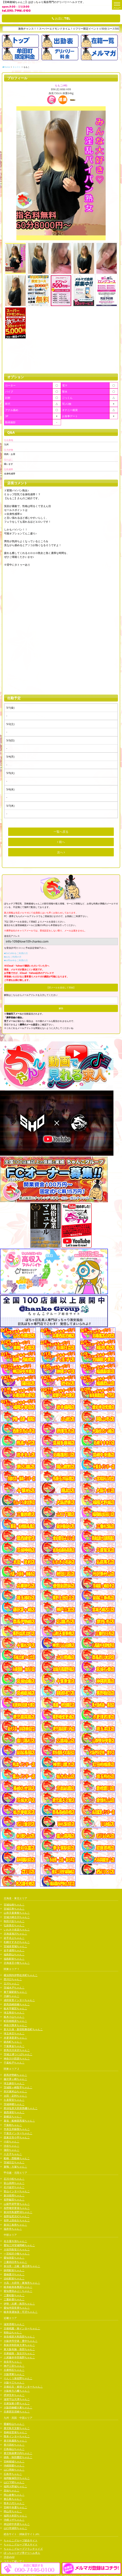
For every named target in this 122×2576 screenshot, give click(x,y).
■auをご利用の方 (12, 956)
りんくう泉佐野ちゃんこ (18, 2378)
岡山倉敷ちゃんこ (14, 2495)
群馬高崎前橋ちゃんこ (17, 2004)
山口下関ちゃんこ (14, 2482)
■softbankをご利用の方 (16, 960)
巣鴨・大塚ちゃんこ (15, 2166)
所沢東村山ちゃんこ (15, 2091)
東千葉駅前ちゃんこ (15, 1992)
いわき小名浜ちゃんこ (17, 1929)
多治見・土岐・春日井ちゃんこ (22, 2266)
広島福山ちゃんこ (14, 2449)
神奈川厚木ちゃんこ (15, 2025)
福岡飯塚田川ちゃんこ (17, 2478)
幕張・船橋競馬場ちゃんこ (19, 2120)
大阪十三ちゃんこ (14, 2382)
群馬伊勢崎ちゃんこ (15, 2075)
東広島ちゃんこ (13, 2499)
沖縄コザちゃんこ (14, 2519)
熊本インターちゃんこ (17, 2436)
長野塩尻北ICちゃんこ (17, 2216)
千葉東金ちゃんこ (14, 2046)
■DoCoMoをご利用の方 (16, 953)
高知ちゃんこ (11, 2490)
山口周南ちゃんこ (14, 2469)
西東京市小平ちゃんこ (17, 2137)
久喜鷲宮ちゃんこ (14, 2100)
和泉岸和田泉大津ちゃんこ (19, 2345)
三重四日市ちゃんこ (15, 2262)
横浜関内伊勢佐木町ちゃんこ (21, 1975)
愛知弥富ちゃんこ (14, 2257)
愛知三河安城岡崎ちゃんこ (19, 2245)
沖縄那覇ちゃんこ (14, 2465)
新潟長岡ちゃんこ (14, 2195)
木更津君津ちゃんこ (15, 2037)
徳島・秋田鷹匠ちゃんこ (18, 2457)
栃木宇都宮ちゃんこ (15, 2008)
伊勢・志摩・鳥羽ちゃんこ (19, 2303)
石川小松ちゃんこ (14, 2178)
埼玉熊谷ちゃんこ (14, 2012)
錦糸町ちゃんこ (13, 2041)
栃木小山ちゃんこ (14, 2017)
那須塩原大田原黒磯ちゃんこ (21, 2108)
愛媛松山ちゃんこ (14, 2424)
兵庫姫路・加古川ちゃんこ (19, 2353)
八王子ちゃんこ (13, 2154)
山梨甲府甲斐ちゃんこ (17, 2204)
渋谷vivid (9, 2557)
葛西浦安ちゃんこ (14, 2112)
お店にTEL (61, 18)
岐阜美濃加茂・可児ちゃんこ (21, 2312)
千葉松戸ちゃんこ (14, 2062)
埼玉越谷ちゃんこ (14, 2083)
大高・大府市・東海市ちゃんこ (22, 2283)
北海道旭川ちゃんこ (15, 1933)
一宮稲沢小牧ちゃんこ (17, 2253)
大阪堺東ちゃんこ (14, 2374)
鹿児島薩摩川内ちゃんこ (18, 2453)
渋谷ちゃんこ (11, 2146)
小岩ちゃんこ (11, 2141)
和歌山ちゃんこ (13, 2332)
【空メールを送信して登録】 (61, 987)
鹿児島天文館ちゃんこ (17, 2428)
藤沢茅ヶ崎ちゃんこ (15, 2079)
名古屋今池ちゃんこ (15, 2241)
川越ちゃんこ (11, 1996)
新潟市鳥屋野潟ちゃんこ (18, 2212)
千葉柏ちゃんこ (13, 2125)
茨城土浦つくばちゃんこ (18, 2054)
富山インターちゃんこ (17, 2191)
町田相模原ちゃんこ (15, 2021)
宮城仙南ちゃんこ (14, 1904)
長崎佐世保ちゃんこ (15, 2432)
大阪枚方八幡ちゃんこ (17, 2390)
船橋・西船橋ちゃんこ (17, 2158)
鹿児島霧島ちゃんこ (15, 2440)
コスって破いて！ (14, 2561)
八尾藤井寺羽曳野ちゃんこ (19, 2357)
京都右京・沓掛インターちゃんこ (23, 2386)
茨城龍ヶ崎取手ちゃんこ (18, 2087)
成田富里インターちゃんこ (19, 2000)
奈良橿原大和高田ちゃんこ (19, 2336)
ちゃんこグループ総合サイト (21, 2540)
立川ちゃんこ (11, 1983)
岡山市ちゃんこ (13, 2511)
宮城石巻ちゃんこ (14, 1908)
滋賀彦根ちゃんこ (14, 2324)
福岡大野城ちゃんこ (15, 2486)
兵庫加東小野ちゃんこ (17, 2403)
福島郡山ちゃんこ (14, 1954)
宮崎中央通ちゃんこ (15, 2507)
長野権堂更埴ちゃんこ (17, 2208)
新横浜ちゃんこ (13, 2116)
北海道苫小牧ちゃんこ (17, 1963)
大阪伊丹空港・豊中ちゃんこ (21, 2341)
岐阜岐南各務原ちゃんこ (18, 2287)
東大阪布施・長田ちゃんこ (19, 2349)
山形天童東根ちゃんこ (17, 1913)
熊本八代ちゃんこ (14, 2503)
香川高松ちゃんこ (14, 2444)
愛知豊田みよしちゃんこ (18, 2291)
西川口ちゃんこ (13, 1979)
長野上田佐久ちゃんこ (17, 2220)
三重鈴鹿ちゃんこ (14, 2299)
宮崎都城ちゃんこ (14, 2461)
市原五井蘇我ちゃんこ (17, 2129)
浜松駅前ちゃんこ (14, 2278)
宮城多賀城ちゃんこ (15, 1946)
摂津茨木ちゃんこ (14, 2395)
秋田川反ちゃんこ (14, 1921)
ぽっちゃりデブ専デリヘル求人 (22, 2553)
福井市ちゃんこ (13, 2229)
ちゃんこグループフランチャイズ (23, 2549)
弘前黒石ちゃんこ (14, 1925)
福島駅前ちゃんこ (14, 1958)
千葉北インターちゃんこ (18, 2133)
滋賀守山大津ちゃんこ (17, 2399)
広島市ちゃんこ (13, 2474)
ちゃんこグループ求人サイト (21, 2544)
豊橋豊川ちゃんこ (14, 2274)
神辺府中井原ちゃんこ (17, 2524)
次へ (61, 852)
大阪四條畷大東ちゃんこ (18, 2407)
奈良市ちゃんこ (13, 2361)
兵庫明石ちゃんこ (14, 2370)
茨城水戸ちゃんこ (14, 1987)
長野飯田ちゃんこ (14, 2199)
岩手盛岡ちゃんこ (14, 1950)
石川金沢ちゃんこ (14, 2187)
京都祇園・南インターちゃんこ (22, 2328)
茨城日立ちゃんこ (14, 2162)
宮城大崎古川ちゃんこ (17, 1917)
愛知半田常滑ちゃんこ (17, 2307)
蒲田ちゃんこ (11, 2150)
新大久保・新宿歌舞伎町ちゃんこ (23, 2029)
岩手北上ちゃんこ (14, 1938)
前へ (61, 842)
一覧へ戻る (61, 832)
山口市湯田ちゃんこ (15, 2528)
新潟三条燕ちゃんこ (15, 2224)
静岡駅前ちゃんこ (14, 2270)
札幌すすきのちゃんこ (17, 1942)
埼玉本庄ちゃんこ (14, 2033)
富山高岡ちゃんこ (14, 2183)
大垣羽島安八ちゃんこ (17, 2249)
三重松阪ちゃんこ (14, 2295)
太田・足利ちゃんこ (15, 2095)
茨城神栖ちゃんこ (14, 2104)
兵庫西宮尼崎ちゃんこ (17, 2411)
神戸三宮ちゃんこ (14, 2366)
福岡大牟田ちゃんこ (15, 2515)
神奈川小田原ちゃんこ (17, 2058)
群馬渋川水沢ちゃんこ (17, 2050)
